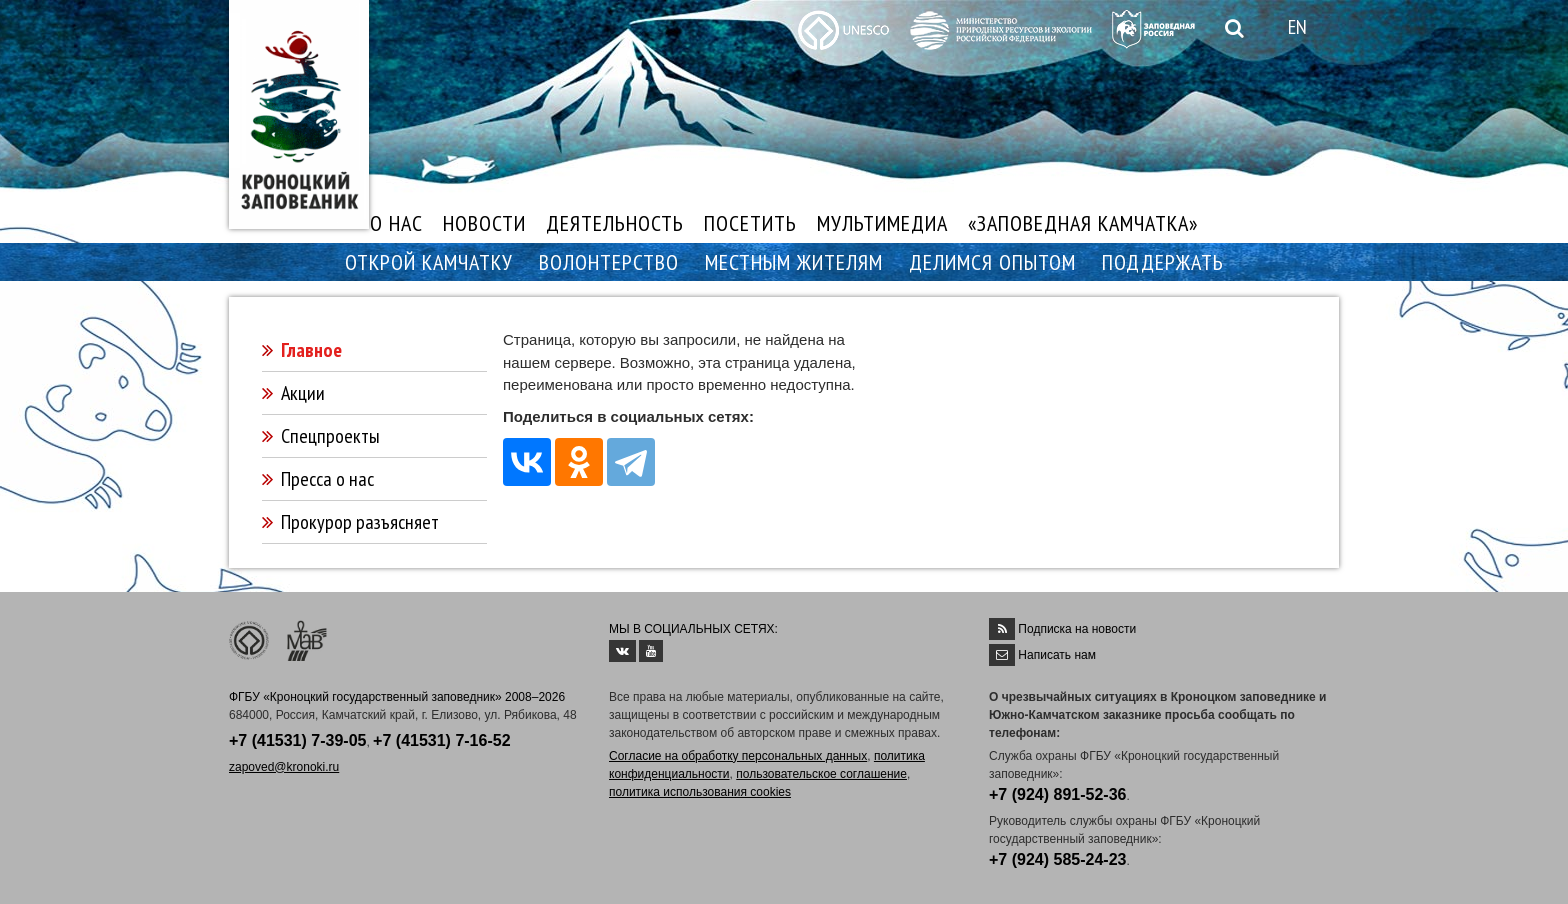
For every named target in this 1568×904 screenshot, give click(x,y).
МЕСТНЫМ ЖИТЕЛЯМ (794, 262)
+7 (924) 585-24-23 (1057, 859)
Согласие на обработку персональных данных (738, 756)
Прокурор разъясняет (360, 522)
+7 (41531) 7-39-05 (297, 740)
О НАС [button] (396, 223)
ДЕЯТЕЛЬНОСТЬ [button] (615, 223)
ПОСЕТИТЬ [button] (750, 223)
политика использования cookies (700, 792)
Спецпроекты (330, 436)
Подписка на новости (1077, 629)
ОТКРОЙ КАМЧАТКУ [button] (429, 262)
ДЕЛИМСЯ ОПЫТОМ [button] (992, 262)
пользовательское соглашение (821, 774)
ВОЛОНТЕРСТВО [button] (609, 262)
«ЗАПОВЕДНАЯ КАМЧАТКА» (1083, 223)
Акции (303, 393)
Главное (311, 350)
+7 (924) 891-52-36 (1057, 794)
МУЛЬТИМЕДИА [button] (882, 223)
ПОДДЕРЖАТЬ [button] (1163, 262)
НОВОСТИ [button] (484, 223)
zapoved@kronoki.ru (284, 767)
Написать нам (1057, 655)
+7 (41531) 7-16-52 (441, 740)
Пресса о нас (327, 479)
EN (1297, 27)
